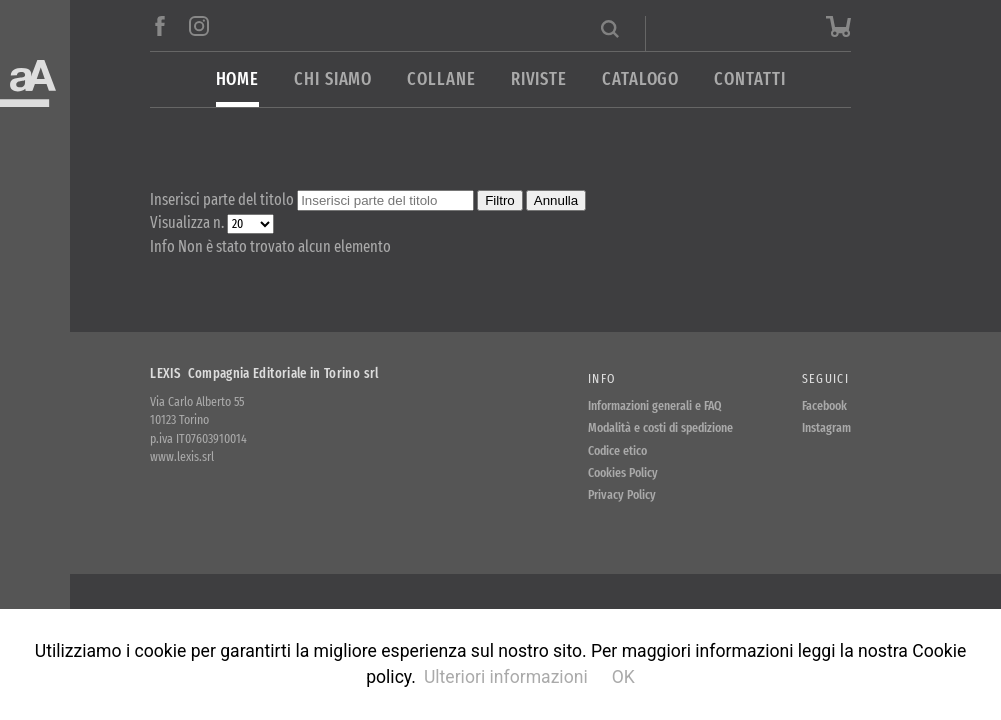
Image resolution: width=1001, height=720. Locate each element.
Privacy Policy (622, 494)
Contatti (749, 79)
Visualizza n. (188, 222)
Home (238, 79)
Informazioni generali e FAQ (655, 405)
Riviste (539, 79)
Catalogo (640, 79)
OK (623, 677)
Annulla (556, 200)
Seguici (825, 378)
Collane (441, 79)
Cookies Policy (623, 472)
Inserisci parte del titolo (223, 199)
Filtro (500, 200)
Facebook (824, 405)
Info (601, 378)
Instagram (826, 427)
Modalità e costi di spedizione (660, 427)
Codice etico (617, 450)
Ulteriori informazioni (506, 677)
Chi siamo (333, 79)
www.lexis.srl (182, 456)
